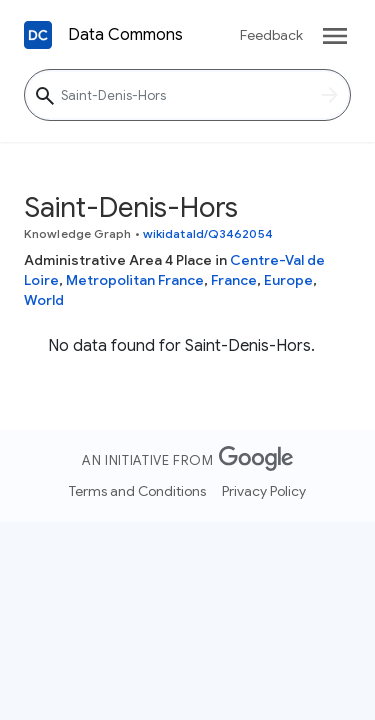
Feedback (271, 35)
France (234, 280)
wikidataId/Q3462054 (208, 233)
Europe (288, 280)
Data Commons (125, 35)
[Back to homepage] (38, 35)
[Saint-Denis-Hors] (187, 95)
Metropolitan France (135, 280)
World (44, 300)
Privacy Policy (264, 491)
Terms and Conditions (137, 491)
